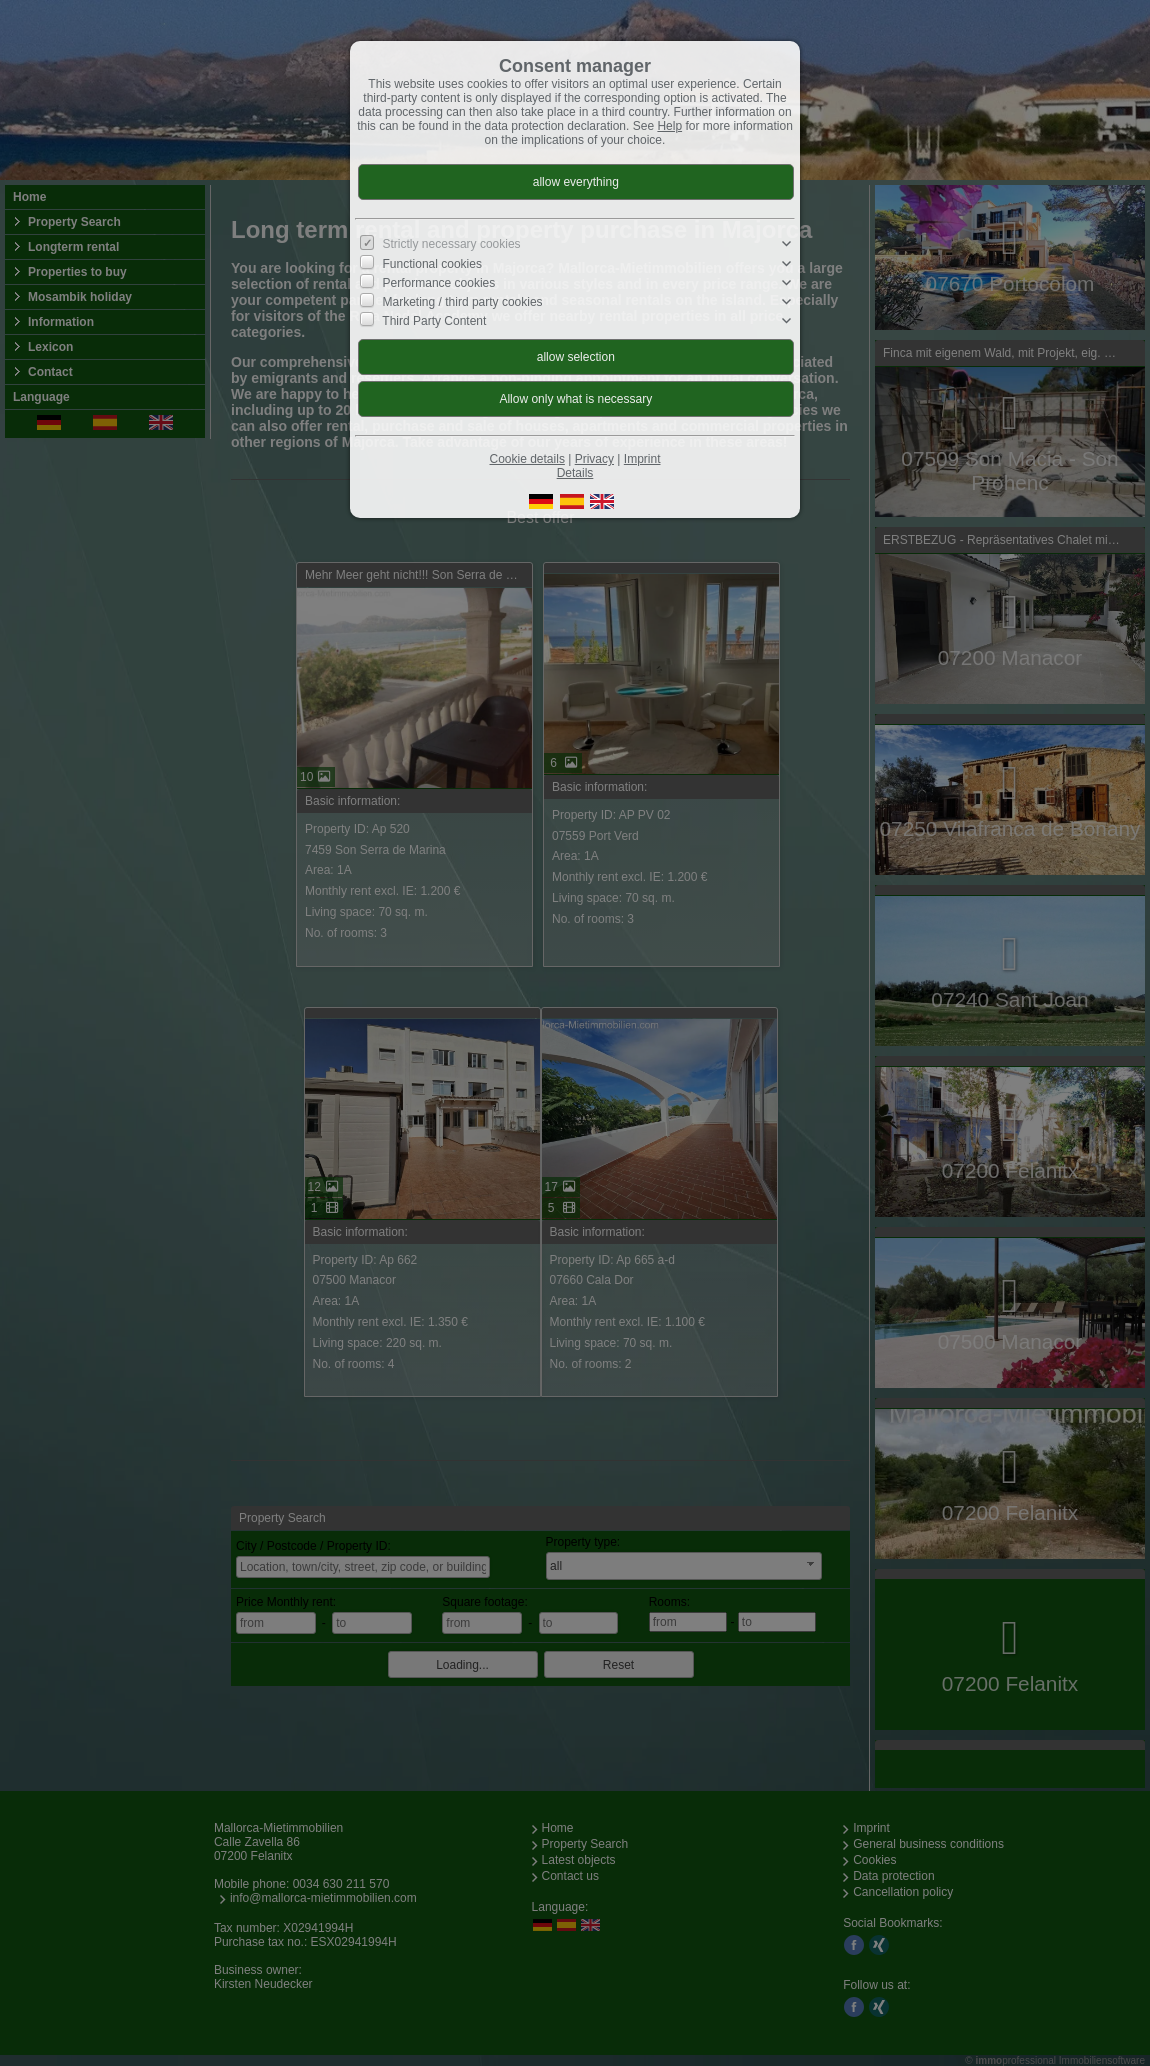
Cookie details (527, 459)
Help (669, 126)
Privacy (594, 459)
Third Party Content (434, 321)
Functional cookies (432, 263)
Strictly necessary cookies (452, 244)
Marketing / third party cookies (463, 302)
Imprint (642, 459)
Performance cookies (439, 282)
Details (575, 473)
